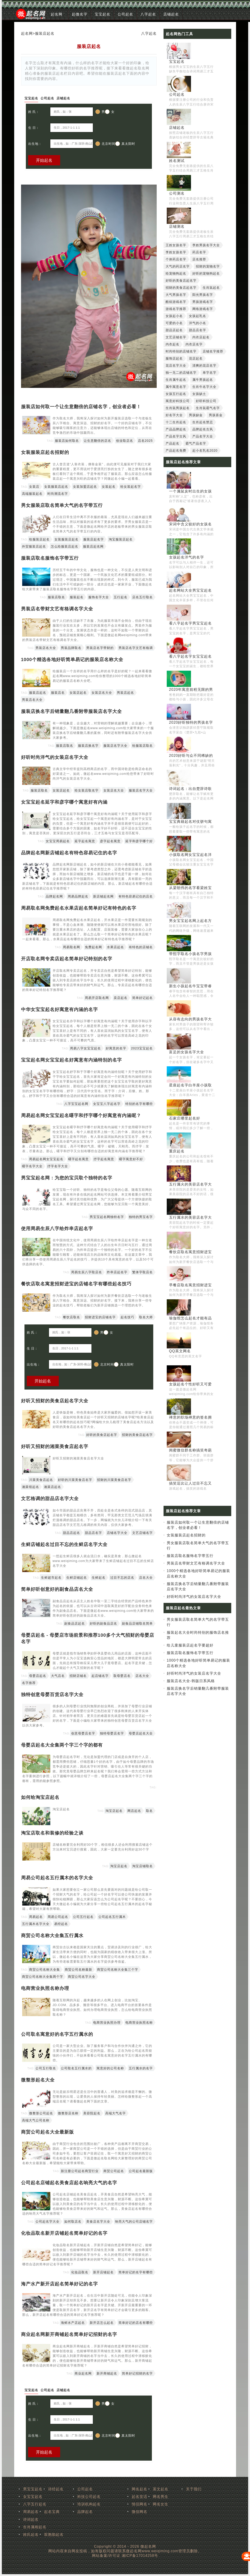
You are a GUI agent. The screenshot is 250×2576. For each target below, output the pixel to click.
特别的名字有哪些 (139, 1104)
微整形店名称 (68, 2113)
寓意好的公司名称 (110, 2068)
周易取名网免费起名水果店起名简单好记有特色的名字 (78, 908)
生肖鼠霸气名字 (208, 408)
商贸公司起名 (113, 2171)
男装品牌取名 (71, 648)
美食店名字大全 (98, 2221)
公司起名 (125, 14)
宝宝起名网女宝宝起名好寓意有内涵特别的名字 (71, 1059)
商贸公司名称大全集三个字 (117, 1969)
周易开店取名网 (97, 998)
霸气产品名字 (195, 443)
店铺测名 (177, 226)
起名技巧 (127, 1317)
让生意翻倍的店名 (97, 440)
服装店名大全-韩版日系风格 (191, 1681)
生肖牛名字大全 (204, 387)
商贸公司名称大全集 (44, 1969)
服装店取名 (56, 597)
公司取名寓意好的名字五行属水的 (57, 2034)
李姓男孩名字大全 (206, 245)
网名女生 (160, 2504)
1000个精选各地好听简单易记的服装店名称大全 (72, 659)
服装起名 (76, 597)
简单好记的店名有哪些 (135, 2322)
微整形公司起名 (41, 2113)
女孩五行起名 (176, 394)
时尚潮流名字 (57, 493)
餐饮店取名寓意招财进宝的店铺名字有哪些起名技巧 (76, 1283)
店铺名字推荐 (213, 351)
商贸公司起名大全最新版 (47, 2131)
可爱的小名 (174, 323)
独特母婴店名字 (112, 1733)
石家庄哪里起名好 (184, 1118)
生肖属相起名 (34, 2527)
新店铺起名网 (103, 896)
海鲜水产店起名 (73, 2322)
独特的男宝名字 (141, 1217)
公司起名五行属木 (112, 1917)
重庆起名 (177, 1151)
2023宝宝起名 (142, 1048)
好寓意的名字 (116, 1048)
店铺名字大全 (117, 1533)
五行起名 (120, 597)
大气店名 (58, 1676)
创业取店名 (124, 440)
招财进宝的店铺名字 (100, 1317)
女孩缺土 (199, 394)
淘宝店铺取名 (142, 1866)
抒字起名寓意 (104, 1159)
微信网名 (139, 2512)
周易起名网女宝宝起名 (46, 1159)
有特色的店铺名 (141, 947)
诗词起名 (31, 2519)
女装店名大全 (101, 692)
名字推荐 (29, 1683)
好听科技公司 (206, 401)
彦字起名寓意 (110, 841)
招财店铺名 (78, 1676)
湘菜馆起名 (30, 1487)
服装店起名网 (93, 546)
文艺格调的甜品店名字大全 (50, 1498)
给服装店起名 (39, 539)
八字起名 (148, 14)
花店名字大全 (176, 365)
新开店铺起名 (103, 2272)
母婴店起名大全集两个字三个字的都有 (62, 1744)
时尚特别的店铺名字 (181, 351)
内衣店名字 (194, 344)
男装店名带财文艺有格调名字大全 (57, 608)
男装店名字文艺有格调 (135, 648)
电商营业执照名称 (139, 2022)
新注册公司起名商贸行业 (80, 2171)
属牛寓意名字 (176, 387)
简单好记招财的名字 (137, 2373)
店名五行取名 (142, 597)
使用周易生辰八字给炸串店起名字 (57, 1228)
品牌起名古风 (202, 429)
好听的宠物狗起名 (206, 273)
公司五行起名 (83, 1917)
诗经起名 (56, 2489)
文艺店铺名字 (142, 1533)
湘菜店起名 (52, 1487)
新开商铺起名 (107, 2373)
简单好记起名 (142, 998)
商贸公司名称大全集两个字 (42, 1976)
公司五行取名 (45, 2068)
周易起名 (36, 1917)
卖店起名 (120, 998)
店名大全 (146, 1577)
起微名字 (79, 14)
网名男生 (160, 2497)
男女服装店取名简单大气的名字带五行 (62, 505)
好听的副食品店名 (103, 1623)
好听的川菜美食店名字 (75, 1480)
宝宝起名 (102, 14)
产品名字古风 (176, 436)
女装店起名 (78, 692)
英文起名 (160, 2489)
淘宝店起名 (114, 1811)
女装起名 (109, 486)
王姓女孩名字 (176, 245)
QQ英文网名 (180, 1351)
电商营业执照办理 (107, 2022)
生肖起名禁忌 (202, 422)
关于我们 (194, 2489)
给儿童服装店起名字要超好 (190, 1645)
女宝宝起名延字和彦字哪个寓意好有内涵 (64, 802)
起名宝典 (52, 2512)
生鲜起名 (98, 1577)
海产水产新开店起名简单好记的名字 (59, 2283)
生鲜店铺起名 (76, 1577)
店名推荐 (199, 259)
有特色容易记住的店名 (135, 896)
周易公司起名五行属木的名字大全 (57, 1877)
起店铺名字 (100, 1676)
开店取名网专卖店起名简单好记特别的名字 (66, 958)
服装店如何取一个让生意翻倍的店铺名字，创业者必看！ (81, 406)
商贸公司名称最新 (78, 1969)
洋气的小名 (197, 323)
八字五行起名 (34, 2504)
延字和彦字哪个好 (139, 841)
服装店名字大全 (115, 745)
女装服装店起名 (56, 486)
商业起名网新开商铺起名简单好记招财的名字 (69, 2334)
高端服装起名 (32, 493)
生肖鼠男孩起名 (178, 408)
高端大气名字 (115, 2113)
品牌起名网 (54, 896)
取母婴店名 (122, 1676)
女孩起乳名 (197, 316)
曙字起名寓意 (78, 1159)
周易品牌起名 (78, 896)
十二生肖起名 (176, 422)
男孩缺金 (196, 415)
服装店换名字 (88, 745)
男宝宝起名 (33, 2489)
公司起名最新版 (141, 2171)
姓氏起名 (31, 2534)
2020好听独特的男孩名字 (191, 722)
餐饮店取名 (71, 1317)
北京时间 (105, 144)
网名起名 (139, 2489)
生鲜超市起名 (51, 1577)
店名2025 (145, 440)
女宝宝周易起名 (58, 841)
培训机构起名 (89, 2504)
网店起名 (134, 1811)
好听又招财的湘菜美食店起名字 (54, 1446)
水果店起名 (115, 947)
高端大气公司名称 (35, 2120)
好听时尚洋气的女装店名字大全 (54, 757)
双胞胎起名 (54, 2534)
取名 (149, 1811)
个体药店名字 (176, 259)
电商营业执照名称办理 (45, 1988)
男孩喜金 (216, 415)
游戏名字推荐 (176, 309)
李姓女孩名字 (176, 252)
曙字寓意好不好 (131, 1159)
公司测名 (177, 193)
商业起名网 (83, 2373)
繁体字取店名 (142, 1272)
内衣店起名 (201, 337)
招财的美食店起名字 (137, 1435)
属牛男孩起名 (202, 379)
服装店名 (58, 692)
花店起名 (196, 358)
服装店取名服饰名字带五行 (50, 558)
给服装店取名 (142, 745)
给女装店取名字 (87, 790)
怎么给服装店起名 (64, 546)
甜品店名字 (93, 1533)
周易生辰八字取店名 (86, 1272)
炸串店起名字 (117, 1272)
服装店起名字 (93, 539)
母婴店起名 (37, 1676)
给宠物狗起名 (176, 273)
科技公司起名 (89, 2497)
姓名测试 (177, 161)
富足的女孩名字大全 (186, 1052)
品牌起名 (85, 2512)
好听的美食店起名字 (101, 1435)
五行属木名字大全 (35, 1924)
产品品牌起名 (176, 429)
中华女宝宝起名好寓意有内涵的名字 (59, 1009)
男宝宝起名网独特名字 (107, 1217)
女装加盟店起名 (85, 486)
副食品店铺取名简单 (137, 1623)
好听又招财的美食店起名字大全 (54, 1400)
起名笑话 (139, 2497)
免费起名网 (93, 947)
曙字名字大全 (32, 1166)
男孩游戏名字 (202, 302)
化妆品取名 (79, 2272)
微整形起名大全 (38, 2079)
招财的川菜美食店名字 (114, 1480)
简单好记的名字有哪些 (135, 2272)
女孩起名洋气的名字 (186, 557)
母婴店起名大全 (141, 1733)
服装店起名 (44, 33)
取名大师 (146, 1317)
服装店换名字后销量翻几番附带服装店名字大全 (71, 711)
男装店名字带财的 (100, 648)
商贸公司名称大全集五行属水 (52, 1935)
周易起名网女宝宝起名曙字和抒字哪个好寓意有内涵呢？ (81, 1115)
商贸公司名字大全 (81, 1976)
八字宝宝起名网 (76, 1104)
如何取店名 (72, 2221)
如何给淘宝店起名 (40, 1797)
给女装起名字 (130, 486)
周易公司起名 (58, 1917)
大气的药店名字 (178, 266)
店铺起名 (171, 14)
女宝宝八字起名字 (107, 1104)
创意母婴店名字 (83, 1733)
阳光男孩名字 (202, 295)
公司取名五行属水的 (76, 2068)
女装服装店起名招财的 (45, 452)
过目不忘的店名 (122, 1577)
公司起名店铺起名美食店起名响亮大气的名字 (69, 2182)
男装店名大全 (45, 648)
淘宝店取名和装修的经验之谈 (52, 1832)
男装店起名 (125, 692)
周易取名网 (71, 947)
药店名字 (199, 252)
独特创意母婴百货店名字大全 (52, 1694)
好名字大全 (174, 415)
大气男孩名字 (176, 295)
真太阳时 (125, 144)
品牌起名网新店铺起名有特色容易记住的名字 (69, 852)
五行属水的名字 (141, 2068)
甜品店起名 (71, 1533)
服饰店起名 (174, 358)
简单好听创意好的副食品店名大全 (57, 1589)
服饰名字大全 (98, 597)
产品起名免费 (176, 450)
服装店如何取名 (67, 440)
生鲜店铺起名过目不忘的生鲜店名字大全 (64, 1544)
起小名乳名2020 (205, 450)
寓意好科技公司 (178, 401)
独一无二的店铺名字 (181, 372)
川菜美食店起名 (41, 1480)
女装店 (34, 486)
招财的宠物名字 (208, 266)
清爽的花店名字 (204, 365)
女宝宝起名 (33, 2497)
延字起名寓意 (85, 841)
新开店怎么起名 (102, 2322)
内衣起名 (172, 344)
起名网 (56, 14)
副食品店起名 (74, 1623)
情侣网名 (139, 2504)
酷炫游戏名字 (176, 302)
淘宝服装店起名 (121, 539)
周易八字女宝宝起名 (85, 1048)
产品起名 (172, 443)
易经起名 (61, 1924)
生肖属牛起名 (176, 379)
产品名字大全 (202, 436)
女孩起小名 (174, 316)
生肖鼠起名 (211, 287)
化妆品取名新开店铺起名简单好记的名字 (64, 2233)
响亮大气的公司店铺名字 (134, 2221)
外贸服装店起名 (34, 546)
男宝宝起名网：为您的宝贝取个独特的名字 (66, 1177)
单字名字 (209, 372)
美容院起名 (91, 2113)
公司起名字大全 (47, 2221)
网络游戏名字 (202, 309)
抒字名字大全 (57, 1166)
